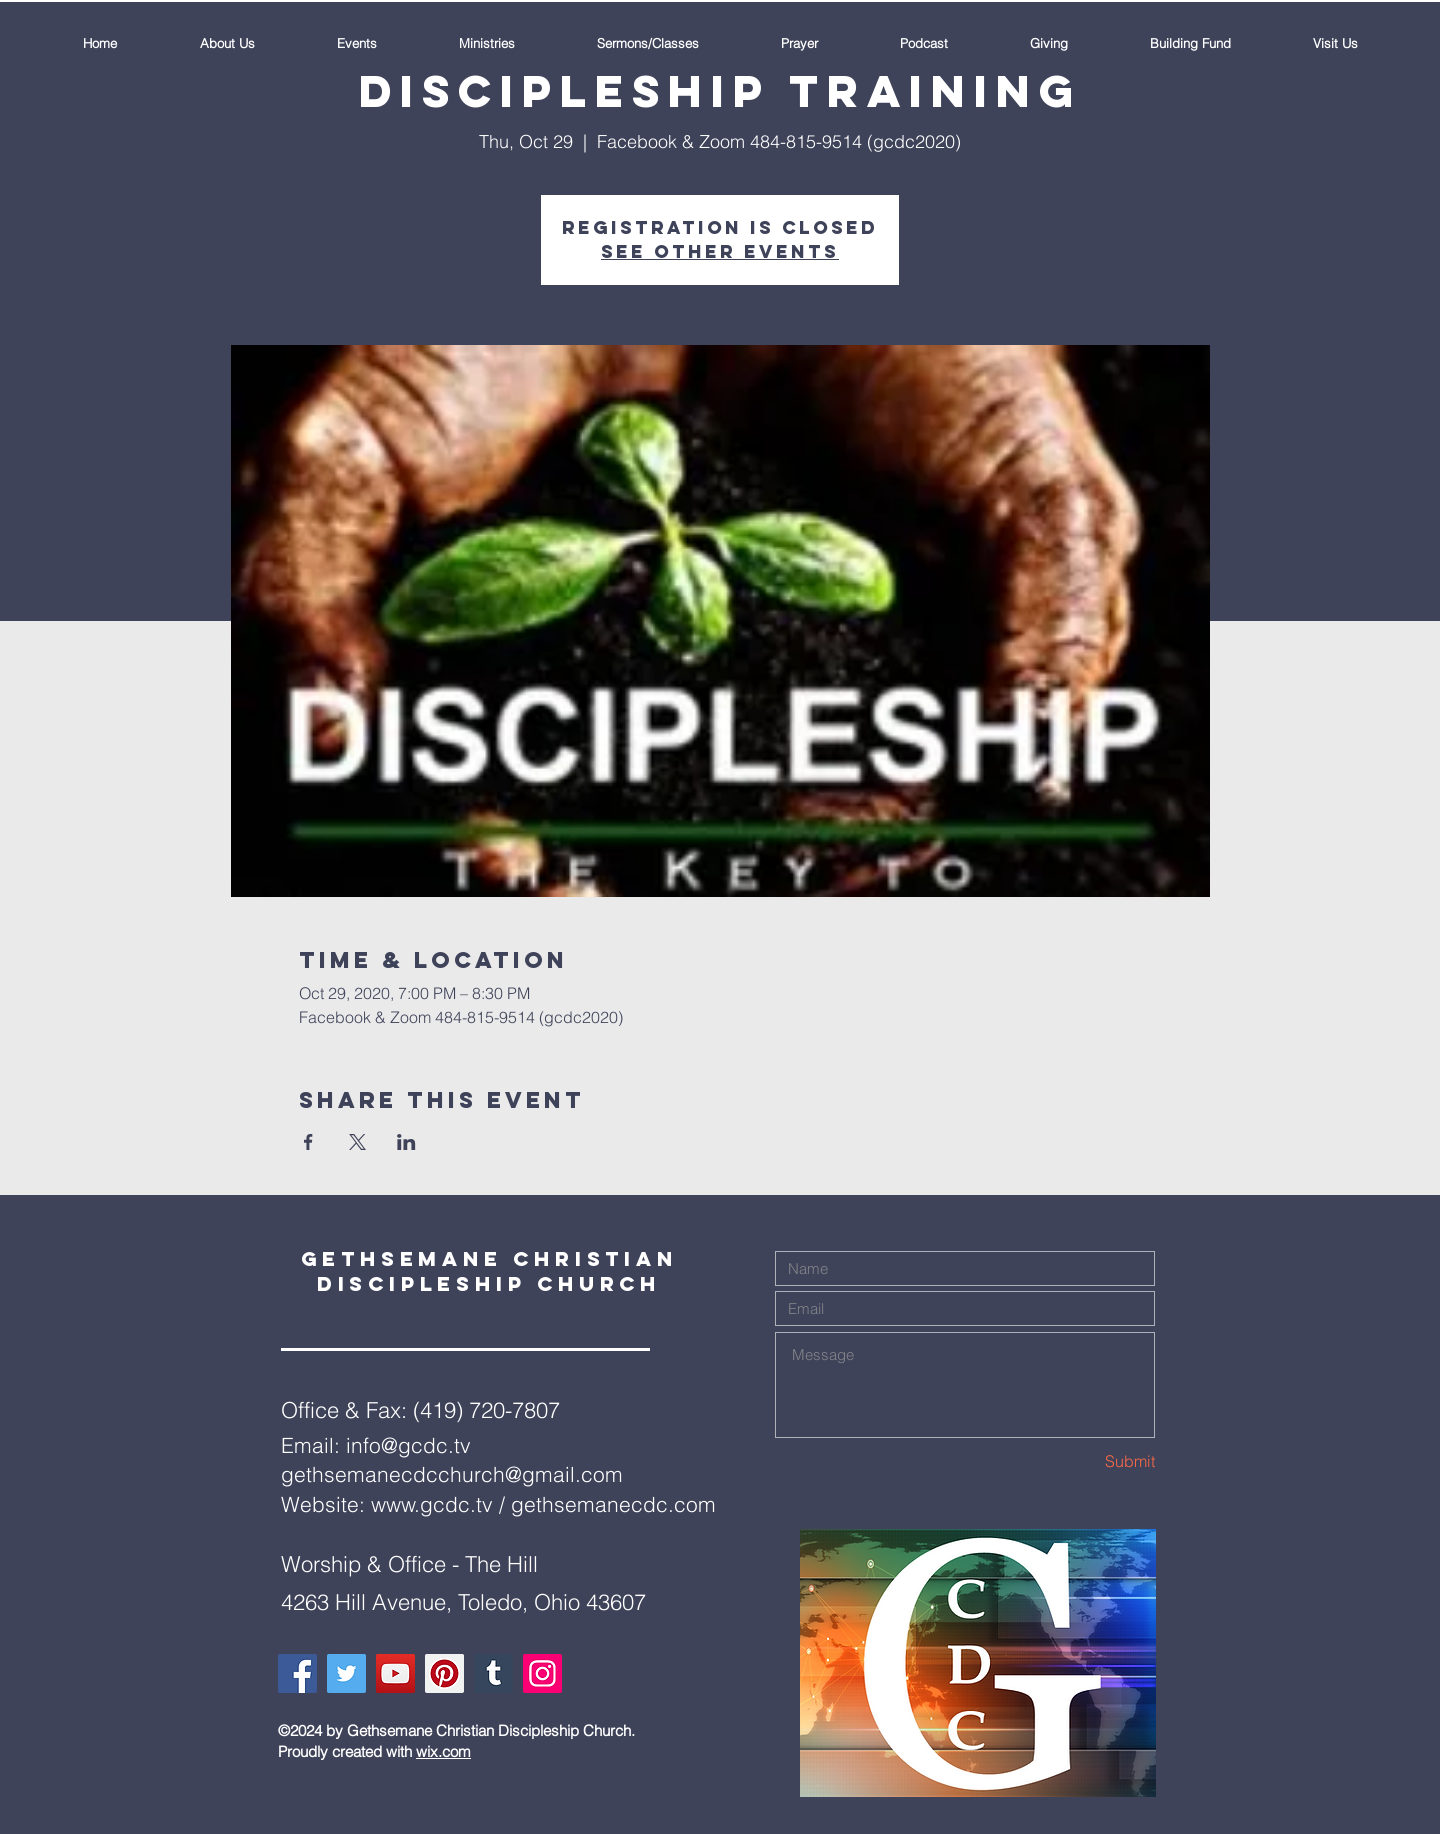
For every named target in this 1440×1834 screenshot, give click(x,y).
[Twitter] (346, 1673)
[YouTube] (395, 1673)
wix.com (443, 1751)
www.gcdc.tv (432, 1504)
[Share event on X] (357, 1142)
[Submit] (1084, 1461)
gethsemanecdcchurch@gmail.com (452, 1474)
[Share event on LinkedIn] (406, 1142)
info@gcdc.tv (408, 1445)
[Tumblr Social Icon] (493, 1673)
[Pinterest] (444, 1673)
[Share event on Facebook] (308, 1142)
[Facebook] (297, 1673)
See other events (720, 251)
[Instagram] (542, 1673)
